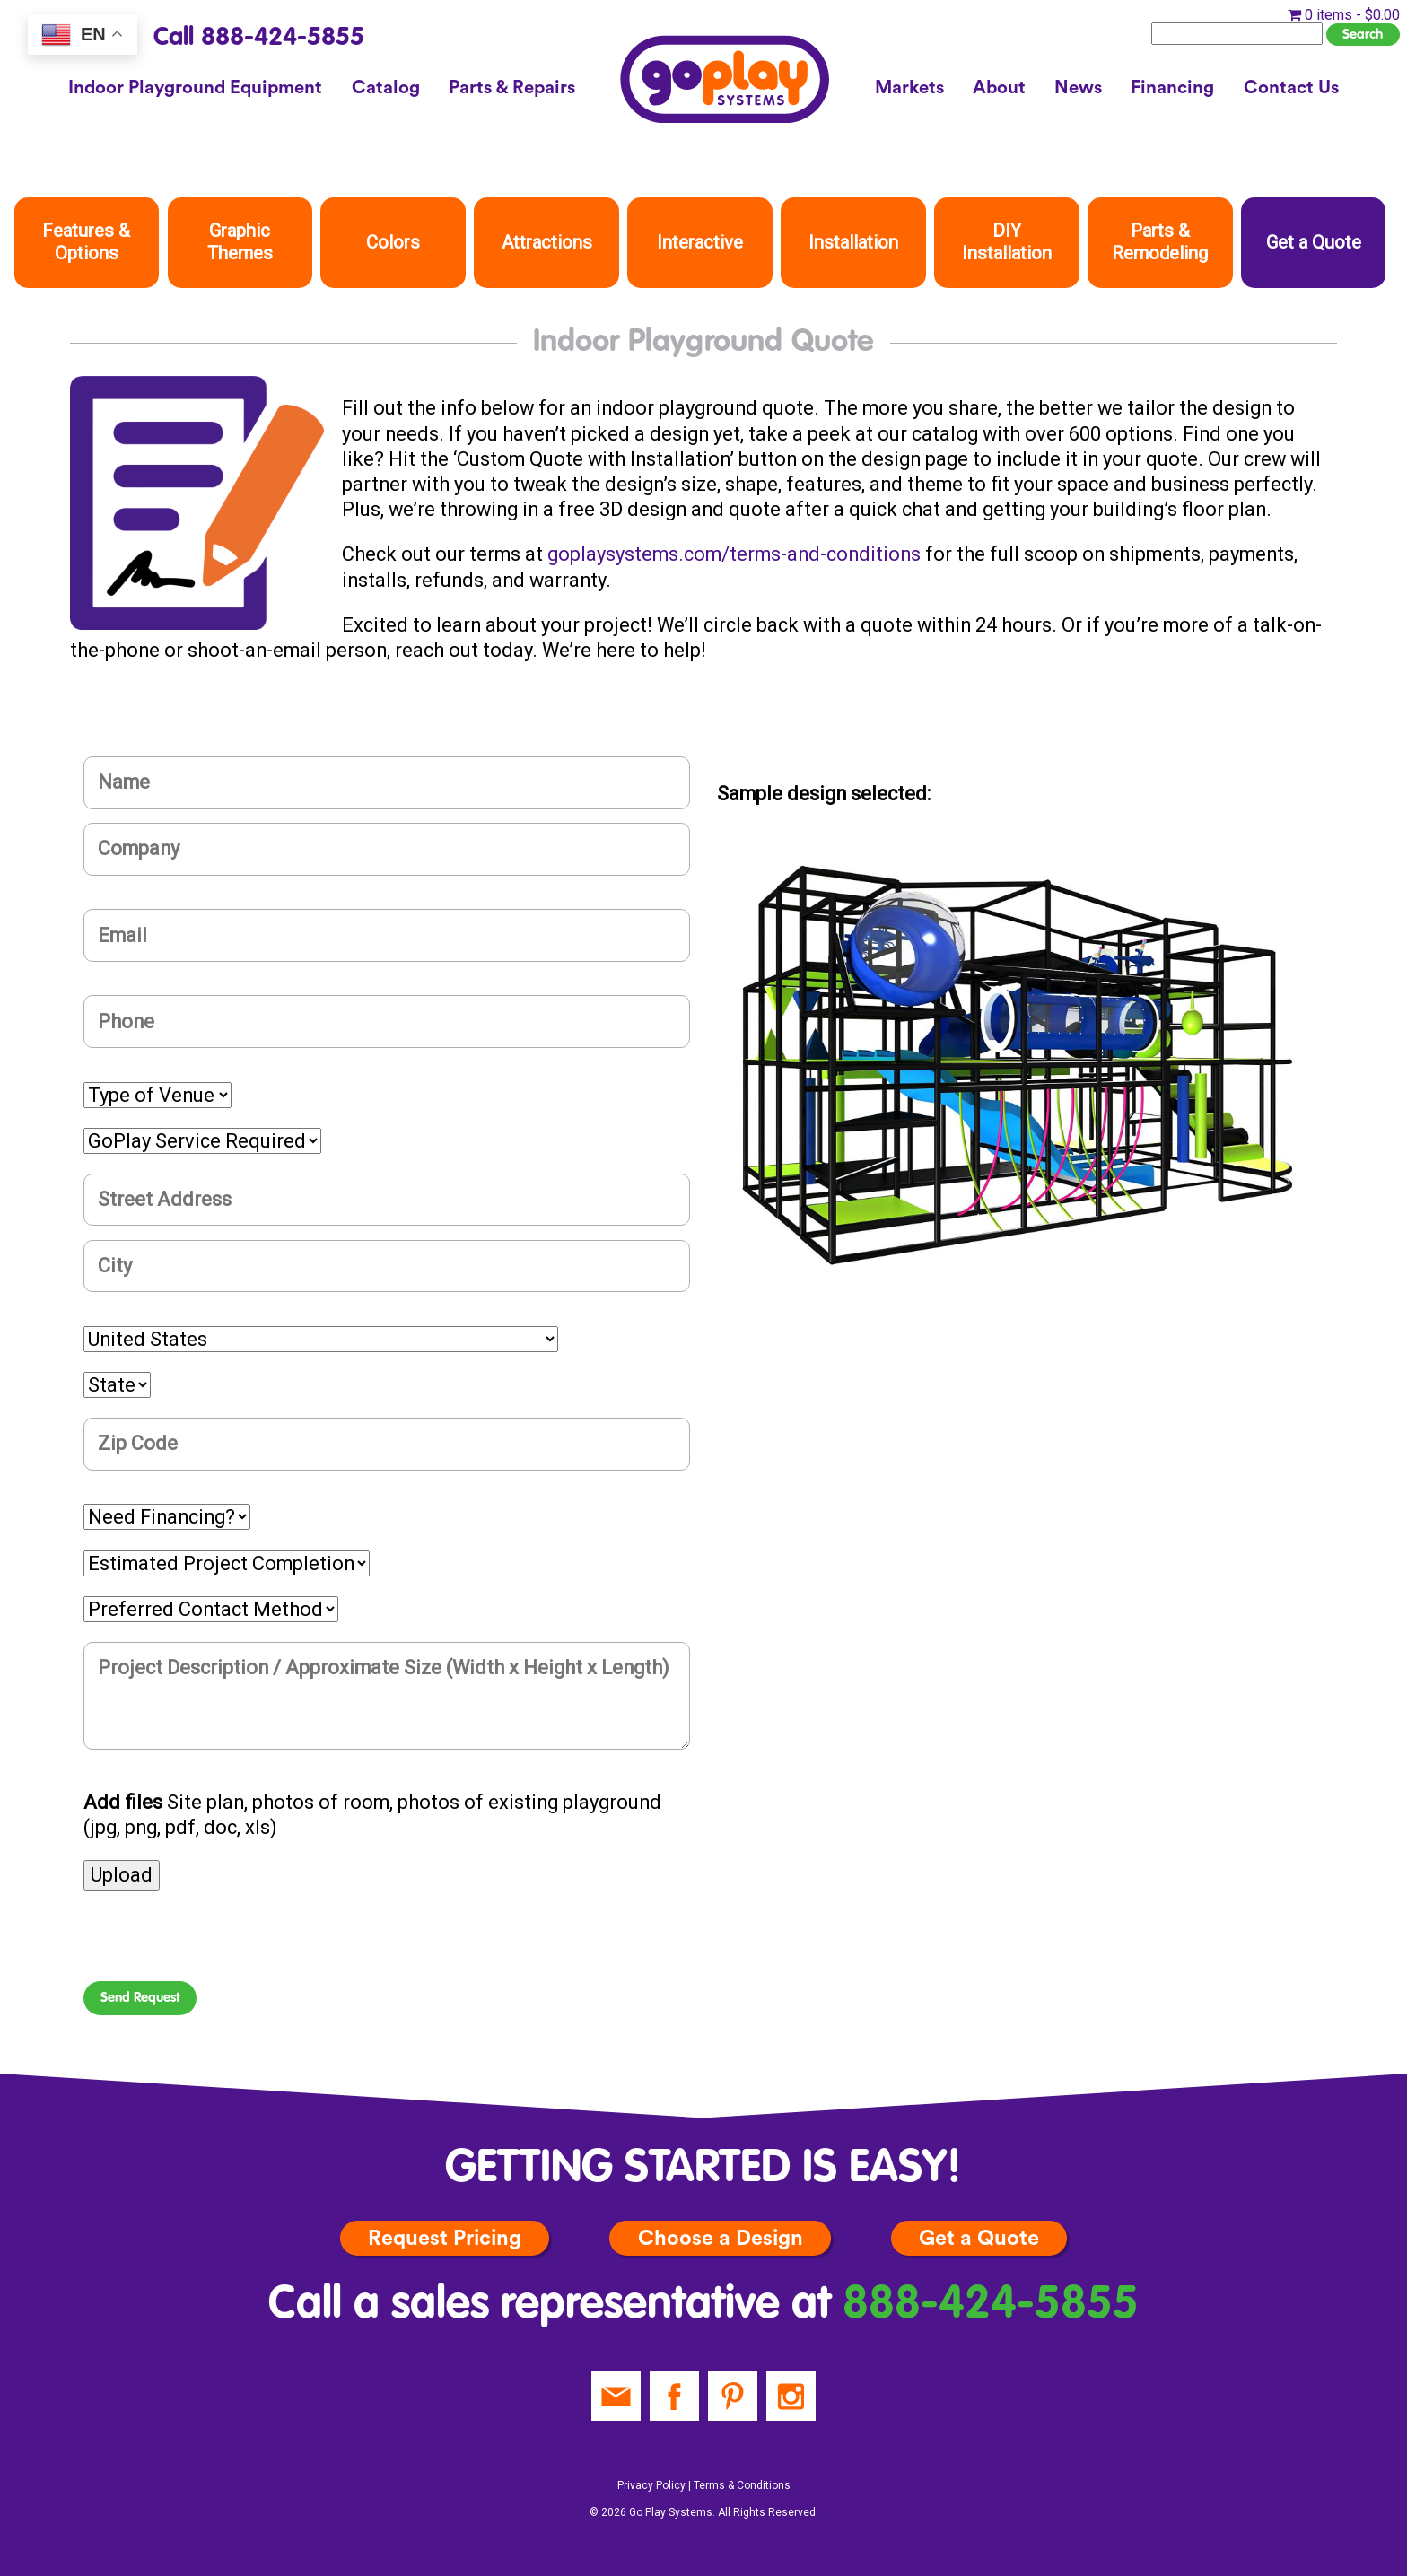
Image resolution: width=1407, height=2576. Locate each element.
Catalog (386, 88)
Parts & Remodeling (1160, 242)
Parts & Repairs (512, 88)
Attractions (547, 242)
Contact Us (1291, 88)
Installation (853, 242)
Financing (1172, 88)
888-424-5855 (991, 2305)
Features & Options (86, 242)
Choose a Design (720, 2238)
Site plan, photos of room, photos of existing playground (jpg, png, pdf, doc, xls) (372, 1814)
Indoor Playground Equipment (195, 88)
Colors (393, 242)
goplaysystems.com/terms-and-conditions (734, 554)
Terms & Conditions (742, 2485)
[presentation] (219, 1945)
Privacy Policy (651, 2485)
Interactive (700, 242)
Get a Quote (1313, 242)
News (1078, 88)
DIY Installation (1007, 242)
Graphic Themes (240, 242)
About (999, 88)
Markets (909, 88)
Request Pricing (444, 2238)
